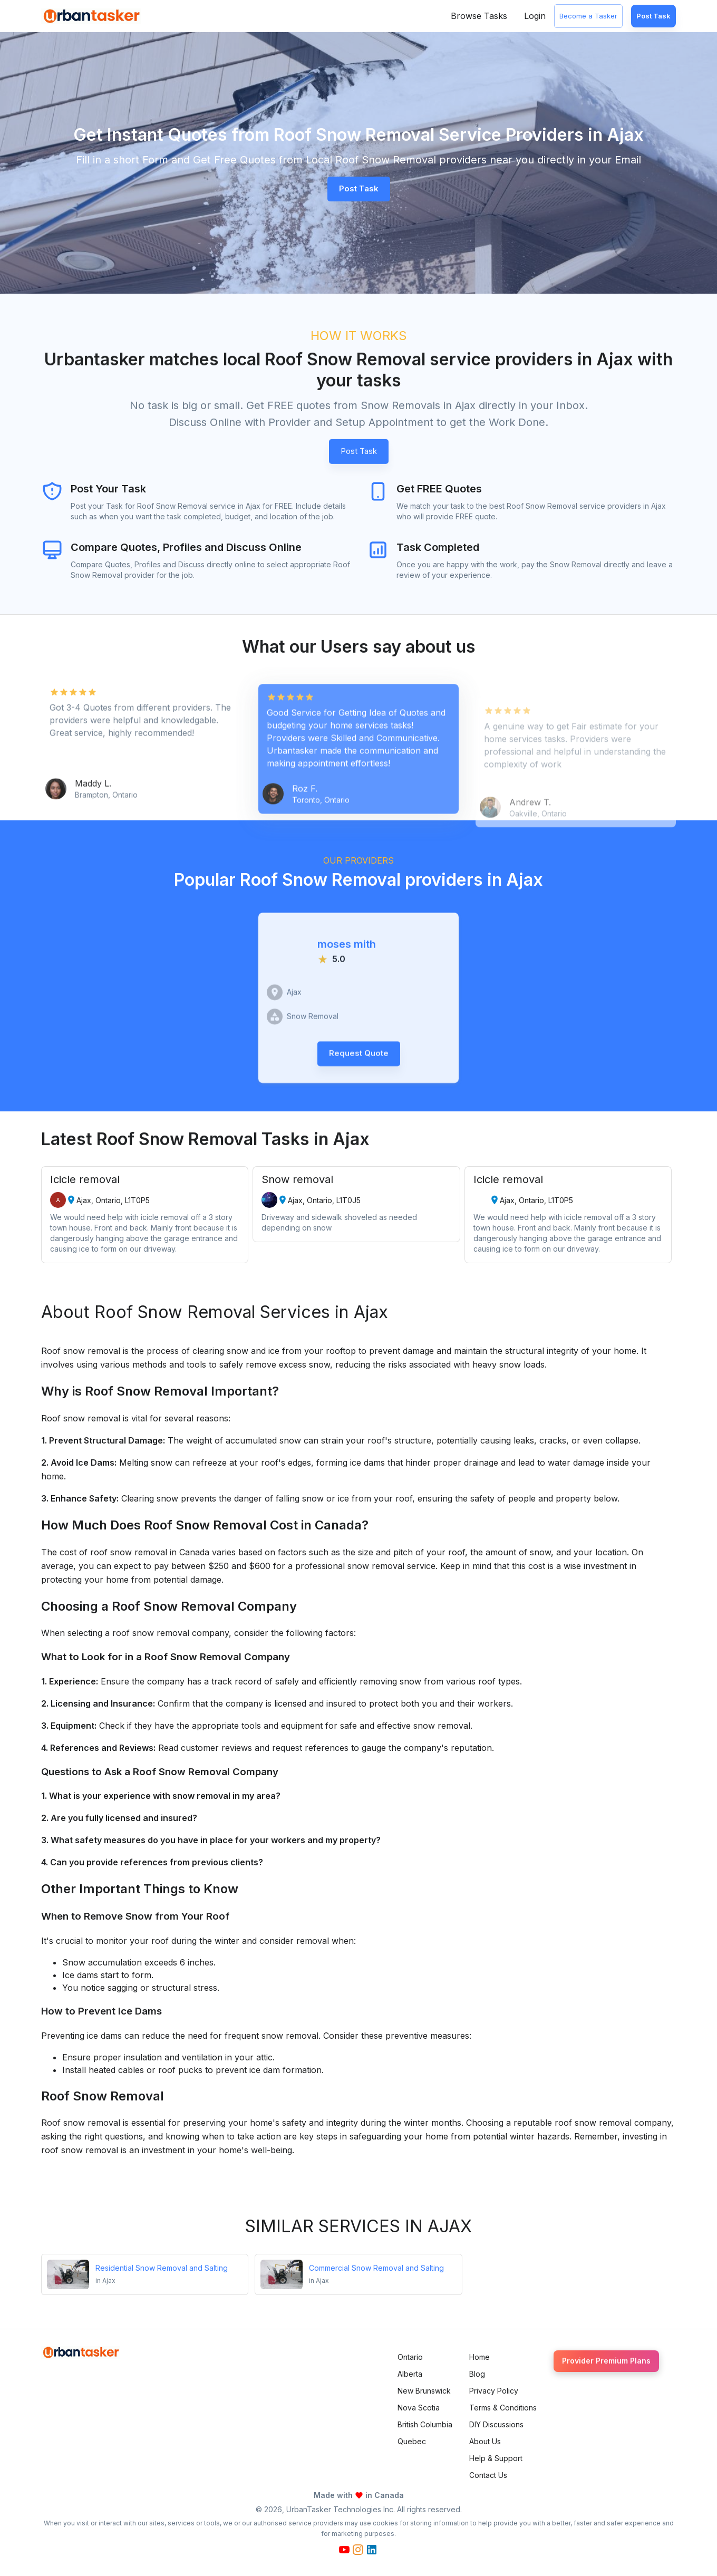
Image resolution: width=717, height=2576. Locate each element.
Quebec (412, 2441)
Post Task (653, 16)
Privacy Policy (493, 2390)
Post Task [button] (359, 188)
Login (535, 16)
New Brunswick (424, 2390)
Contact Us (488, 2475)
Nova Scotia (419, 2407)
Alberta (410, 2373)
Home (479, 2356)
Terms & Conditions (503, 2407)
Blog (477, 2373)
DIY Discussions (496, 2424)
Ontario (410, 2356)
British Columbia (425, 2424)
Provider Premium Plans (606, 2360)
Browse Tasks (479, 16)
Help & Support (495, 2458)
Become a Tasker (588, 16)
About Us (485, 2441)
